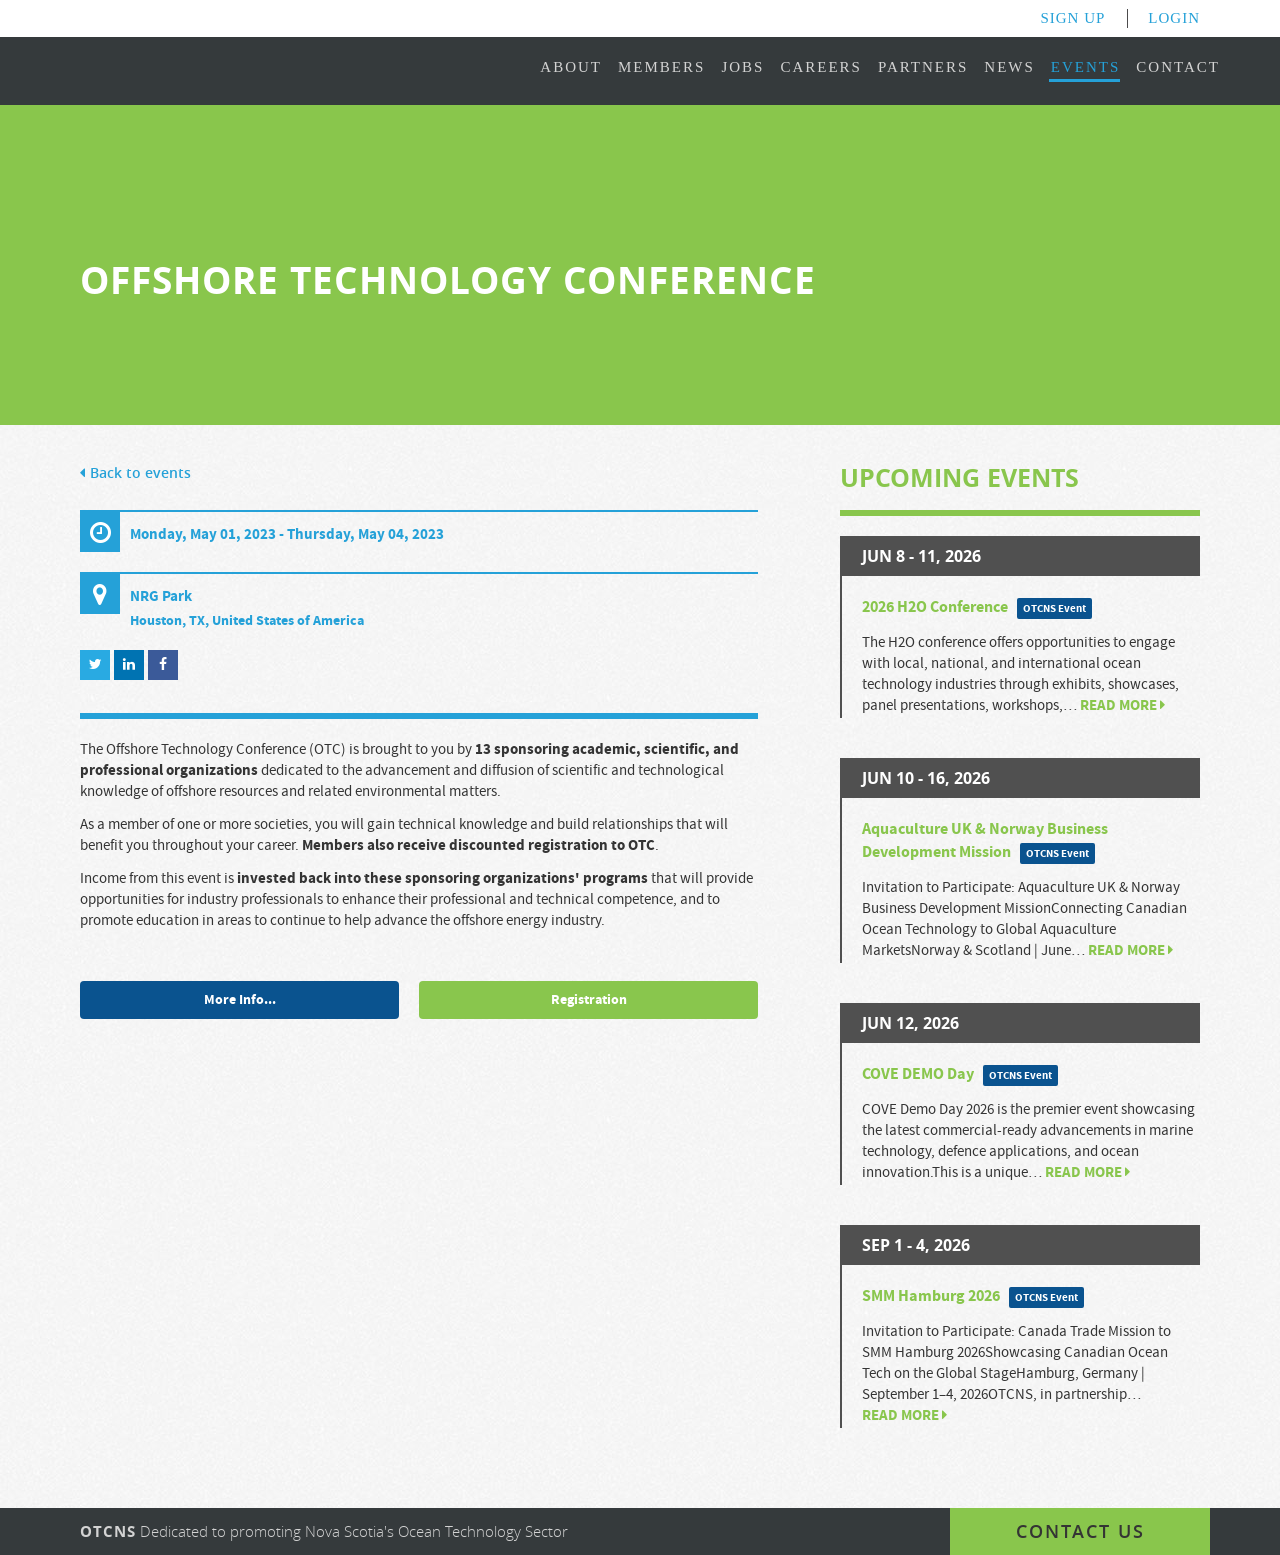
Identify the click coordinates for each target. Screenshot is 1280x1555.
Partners (923, 67)
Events (1086, 67)
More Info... (240, 1000)
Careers (821, 67)
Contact (1178, 67)
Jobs (742, 67)
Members (661, 67)
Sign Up (1072, 18)
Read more (1122, 705)
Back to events (135, 473)
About (571, 67)
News (1009, 67)
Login (1174, 18)
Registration (589, 1000)
